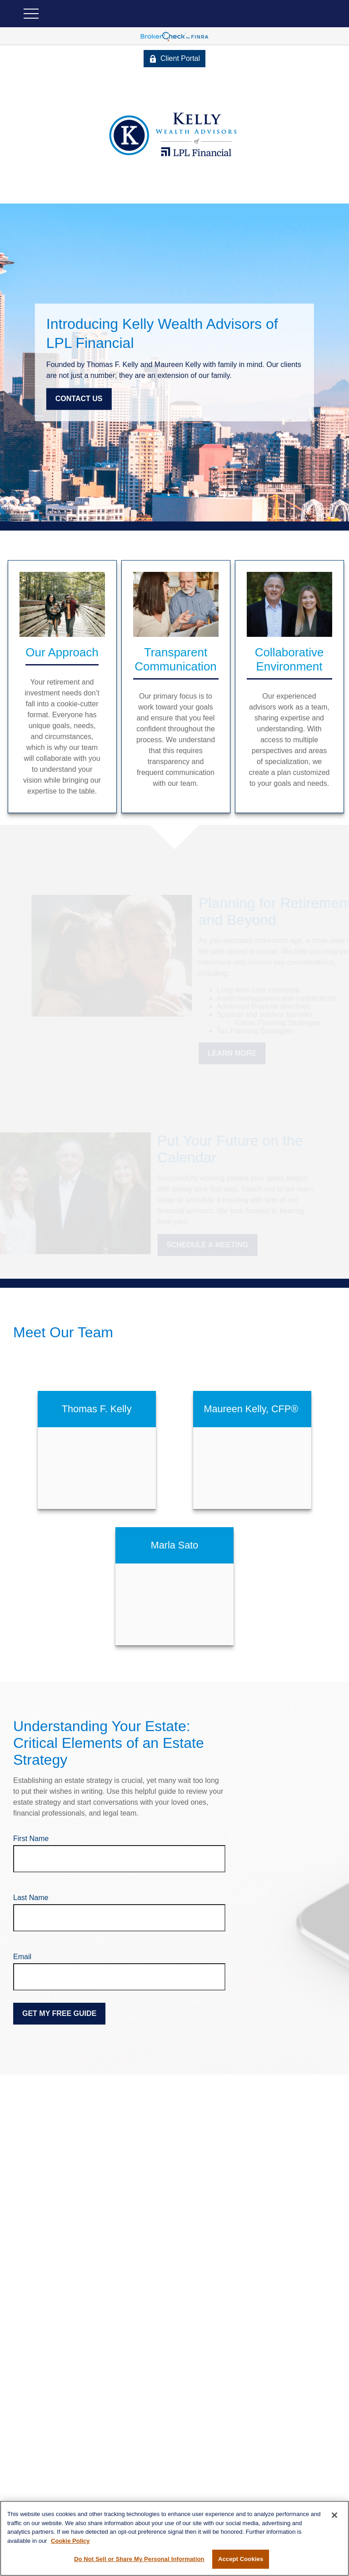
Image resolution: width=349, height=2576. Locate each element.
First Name (31, 1838)
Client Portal (174, 59)
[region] (174, 2538)
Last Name (30, 1897)
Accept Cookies (240, 2559)
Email (22, 1957)
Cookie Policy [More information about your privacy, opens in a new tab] (70, 2540)
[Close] (334, 2515)
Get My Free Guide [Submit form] (59, 2013)
